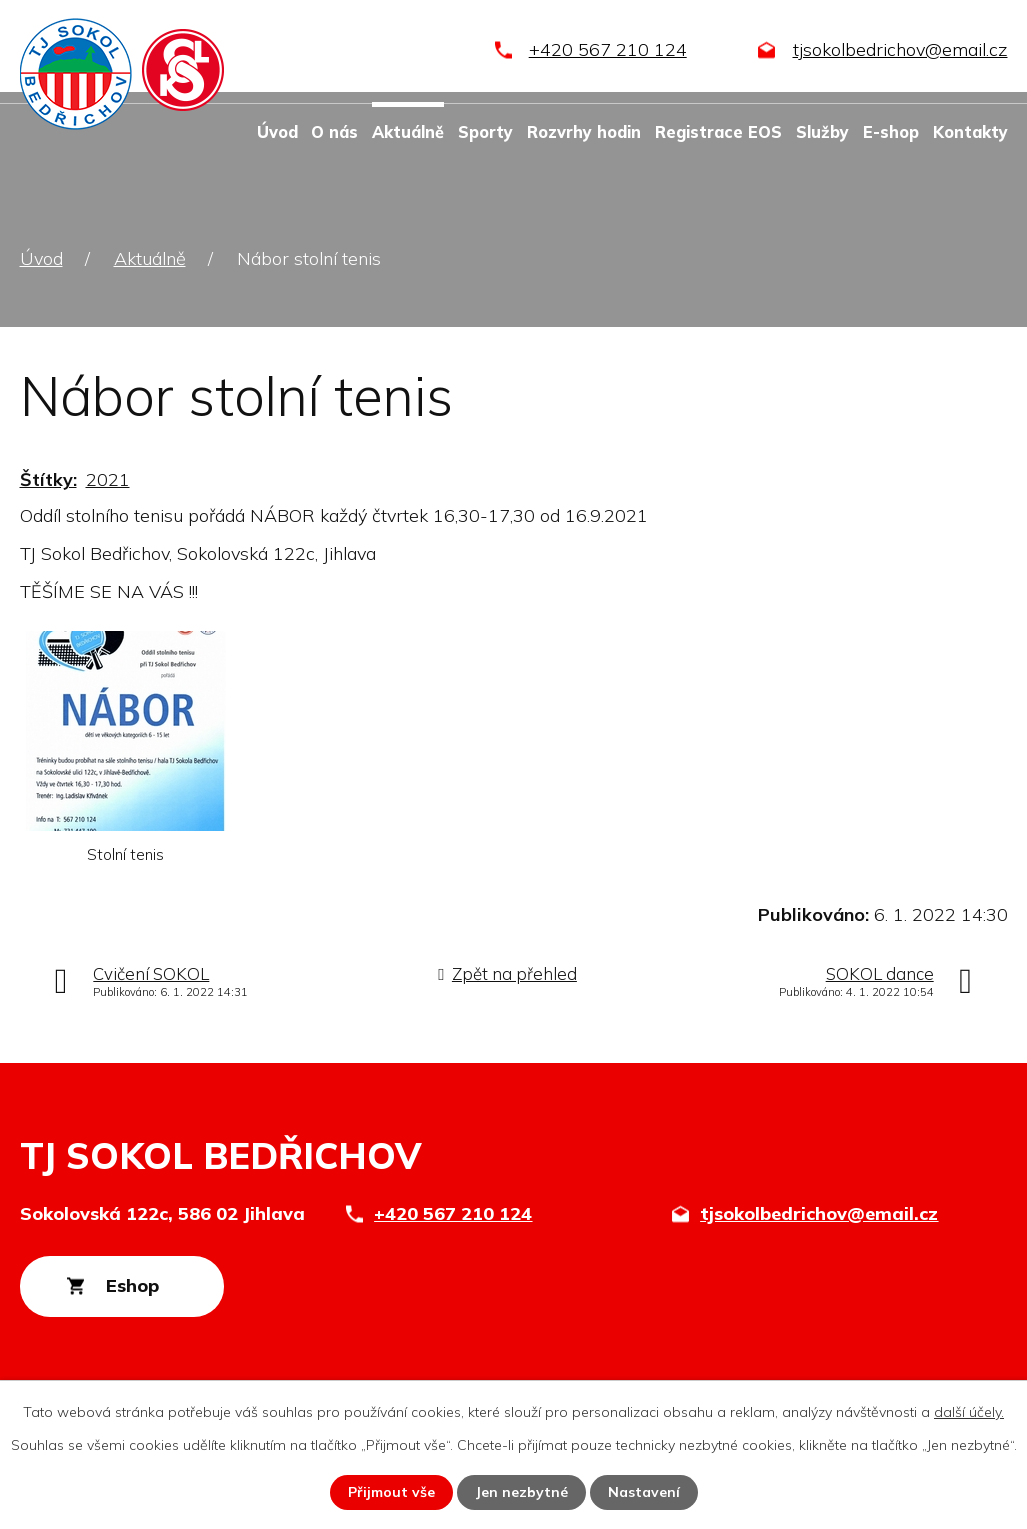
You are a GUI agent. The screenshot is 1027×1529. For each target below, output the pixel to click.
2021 (108, 479)
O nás (334, 132)
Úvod (277, 132)
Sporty (485, 132)
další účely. (969, 1412)
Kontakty (970, 132)
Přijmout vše (391, 1492)
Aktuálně (408, 132)
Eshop (132, 1285)
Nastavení (644, 1492)
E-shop (891, 132)
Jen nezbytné (521, 1492)
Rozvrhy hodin (584, 132)
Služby (822, 132)
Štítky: (48, 479)
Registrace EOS (718, 132)
